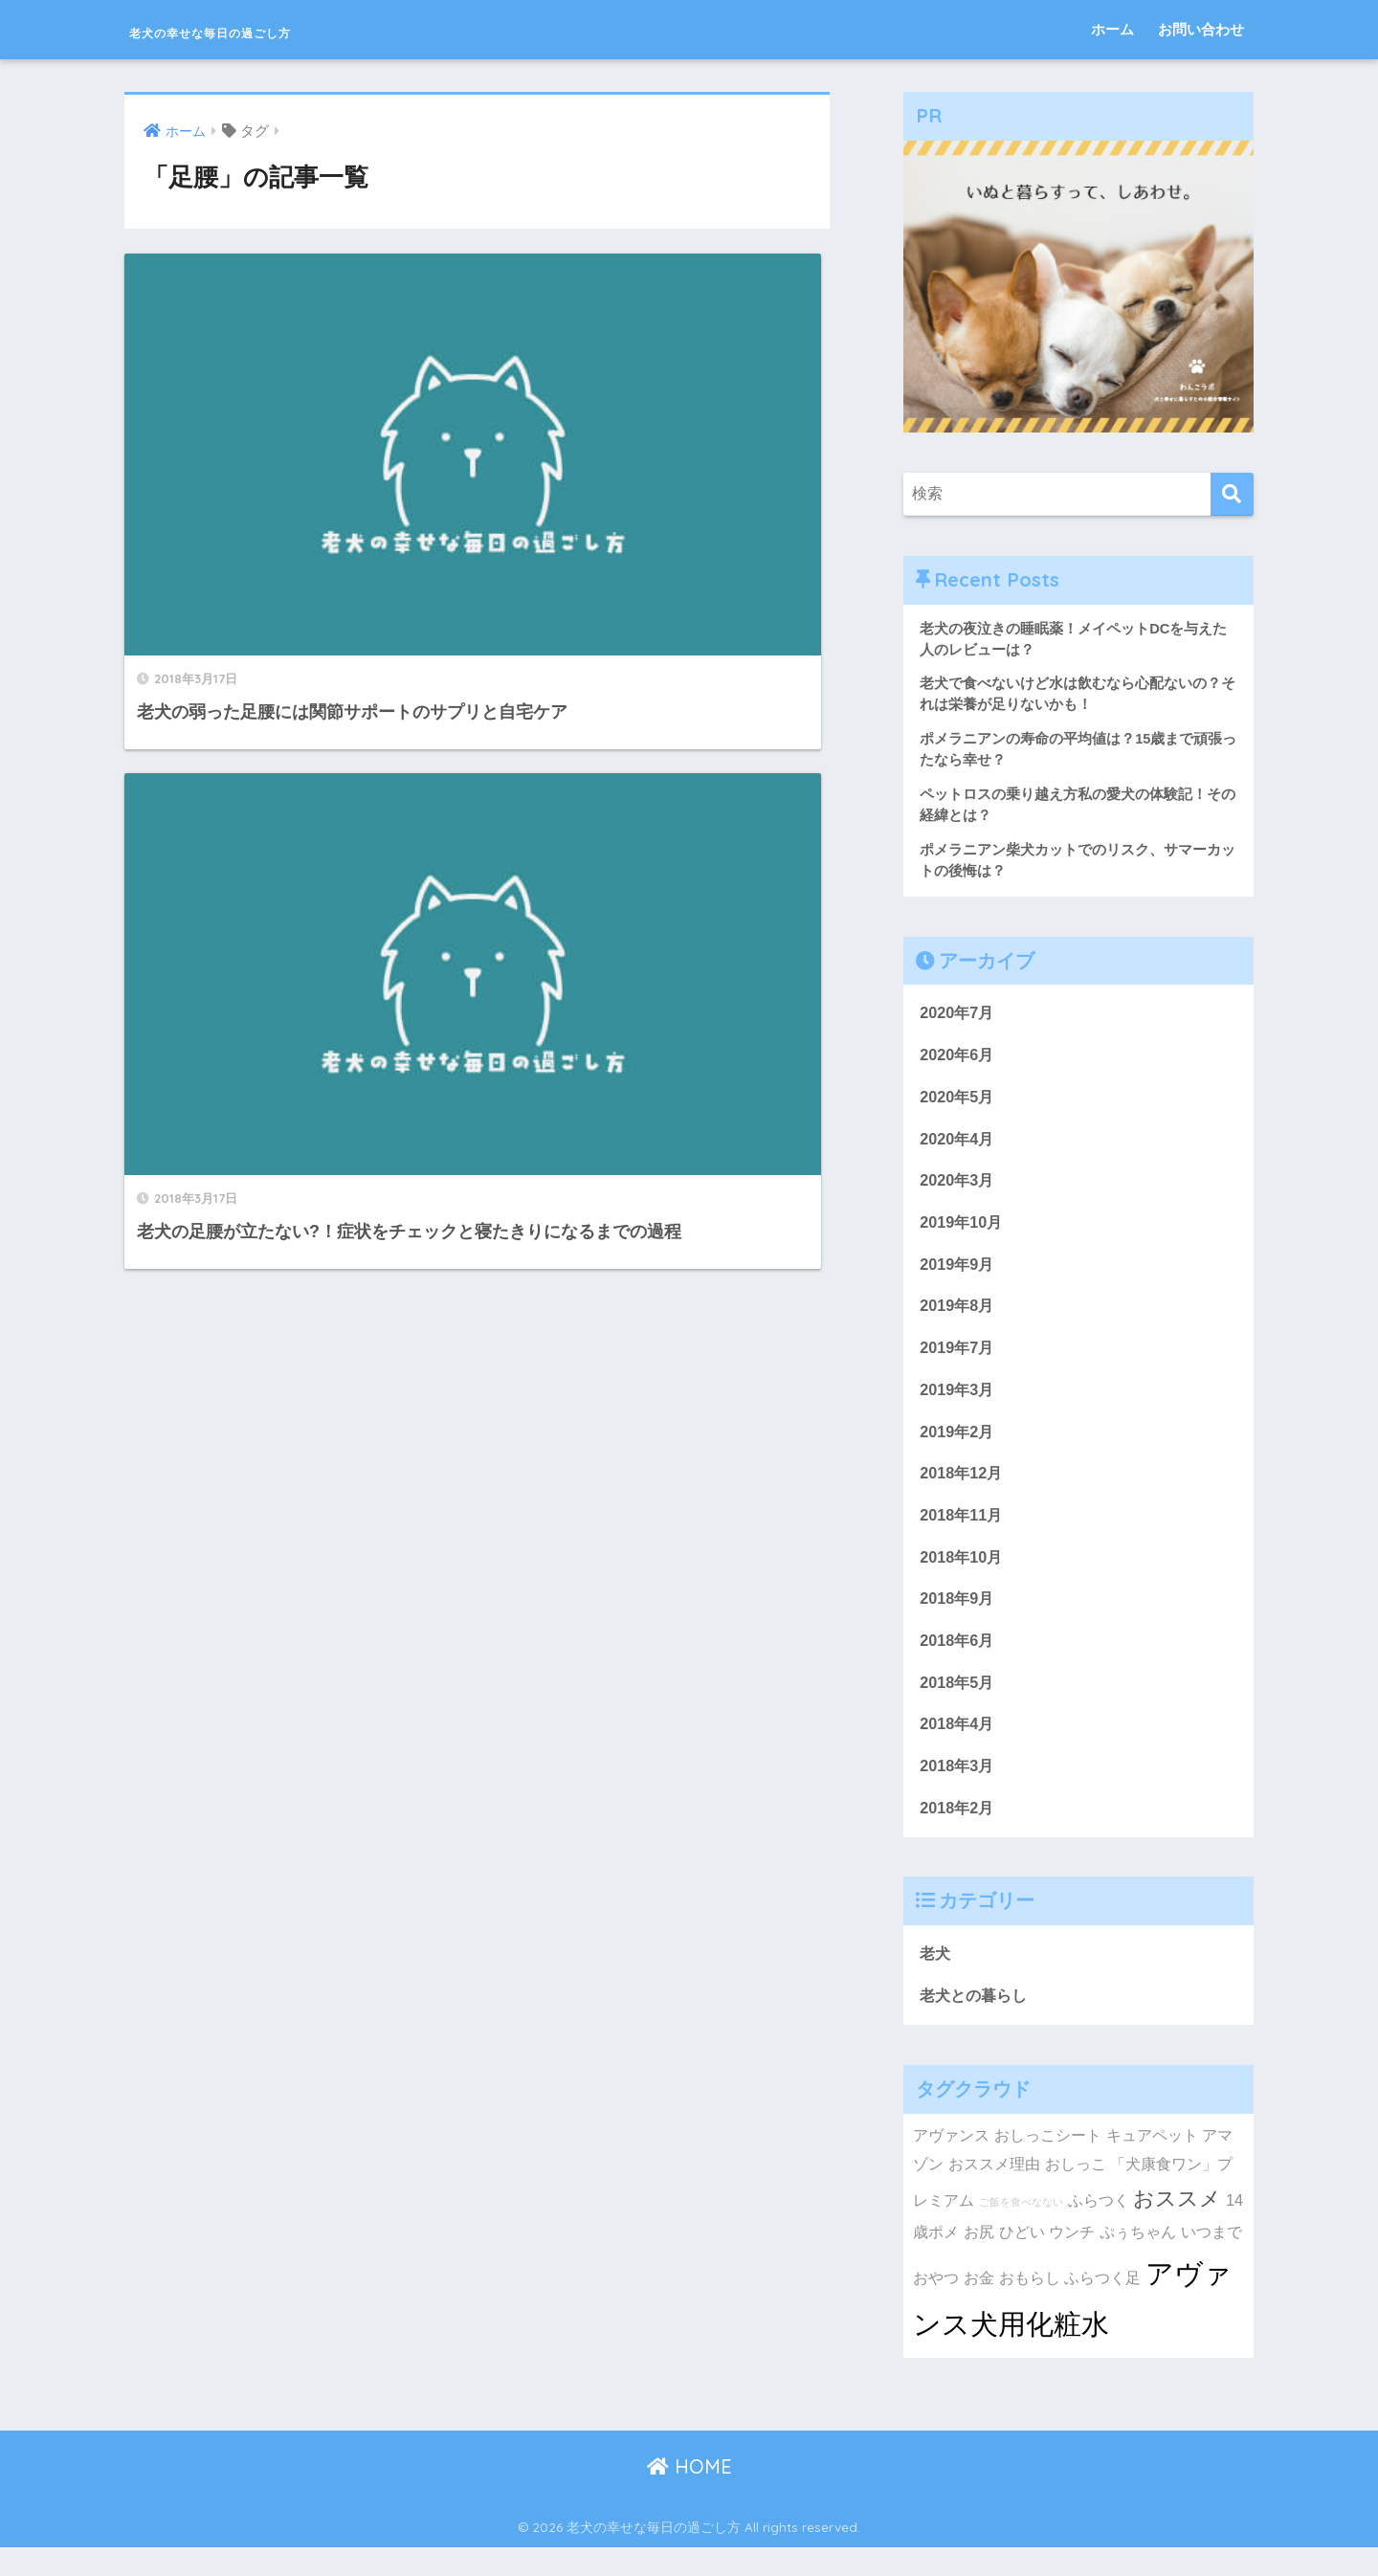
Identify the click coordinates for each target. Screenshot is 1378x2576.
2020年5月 (958, 1106)
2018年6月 (958, 1662)
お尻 (979, 2259)
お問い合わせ (1201, 29)
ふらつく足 (1102, 2305)
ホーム (1112, 29)
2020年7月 (958, 1020)
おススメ (1177, 2226)
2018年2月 (958, 1833)
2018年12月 (963, 1491)
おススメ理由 (994, 2192)
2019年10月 (963, 1234)
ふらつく (1098, 2227)
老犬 (936, 1980)
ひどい (1022, 2259)
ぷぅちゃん (1138, 2259)
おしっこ (1075, 2192)
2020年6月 (958, 1064)
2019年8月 (958, 1320)
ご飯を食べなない (1021, 2229)
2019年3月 (958, 1405)
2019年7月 (958, 1362)
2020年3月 (958, 1192)
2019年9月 (958, 1277)
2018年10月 (963, 1576)
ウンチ (1072, 2259)
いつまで (1211, 2259)
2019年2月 (958, 1448)
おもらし (1029, 2305)
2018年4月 (958, 1748)
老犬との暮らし (977, 2022)
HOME (689, 2494)
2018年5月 (958, 1705)
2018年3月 (958, 1790)
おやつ (936, 2305)
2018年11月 (963, 1533)
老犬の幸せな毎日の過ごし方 (281, 29)
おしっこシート (1047, 2162)
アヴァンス (951, 2162)
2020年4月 (958, 1149)
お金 (979, 2305)
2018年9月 (958, 1619)
